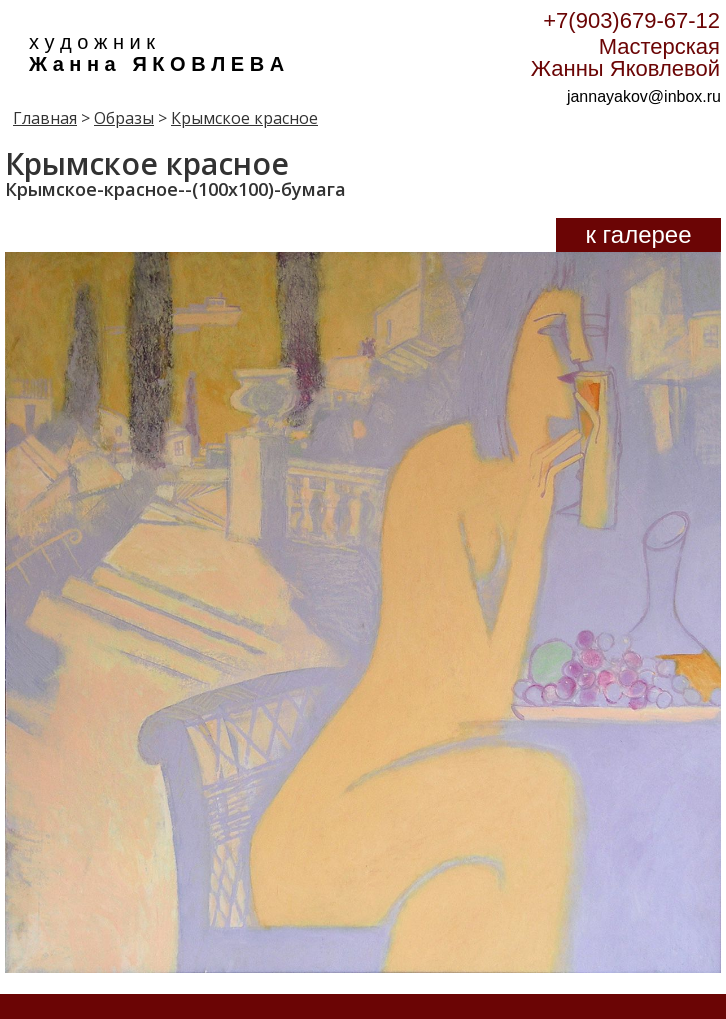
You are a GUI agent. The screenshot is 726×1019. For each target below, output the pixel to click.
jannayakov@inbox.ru (644, 96)
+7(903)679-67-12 (631, 20)
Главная (45, 118)
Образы (124, 118)
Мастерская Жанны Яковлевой (625, 57)
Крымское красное (244, 118)
